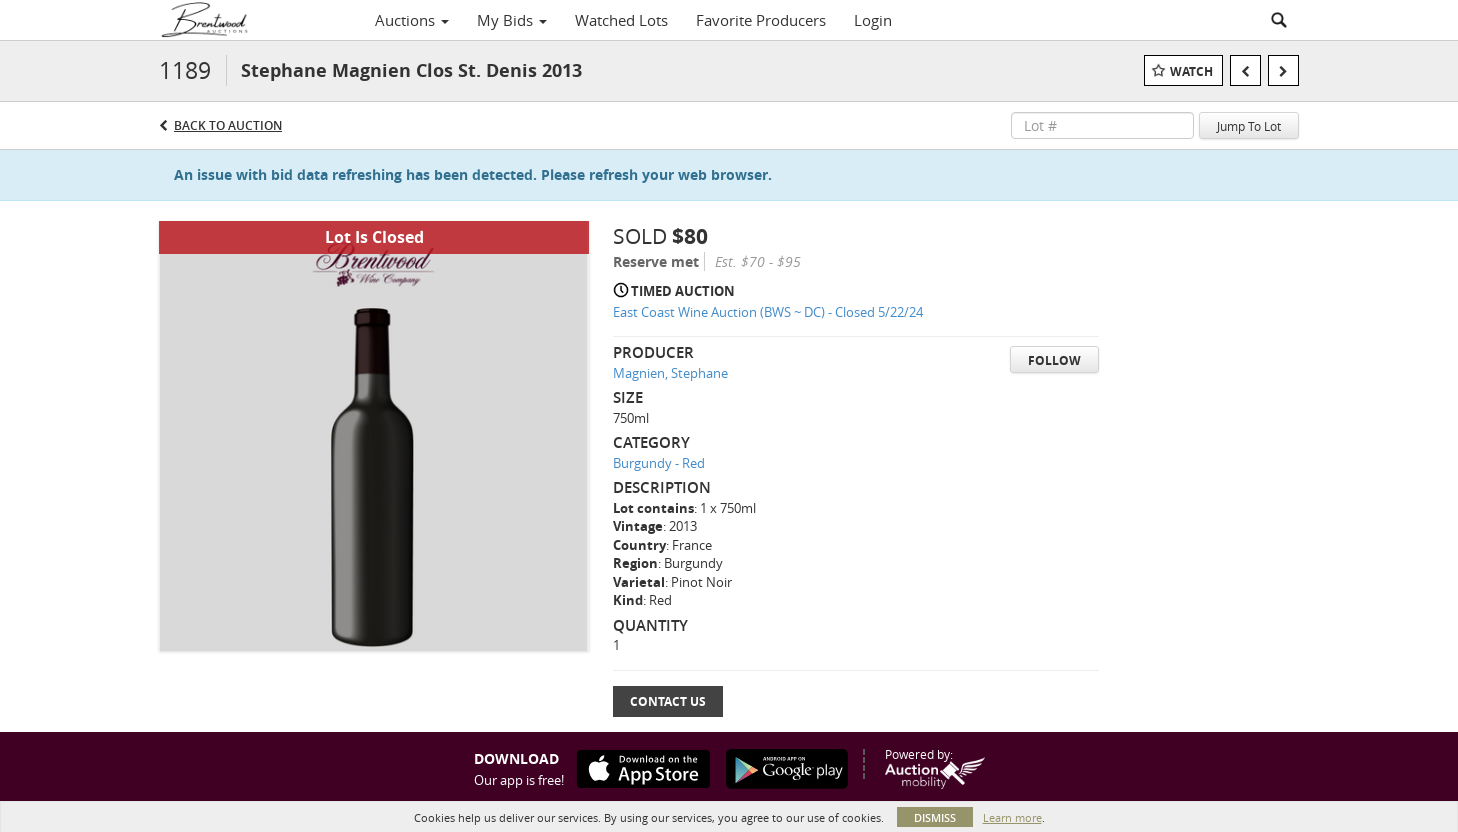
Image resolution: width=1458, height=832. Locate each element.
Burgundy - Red (659, 463)
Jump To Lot (1249, 126)
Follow (1054, 360)
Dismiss (935, 817)
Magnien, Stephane (670, 373)
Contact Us (668, 701)
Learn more (1012, 817)
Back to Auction (228, 125)
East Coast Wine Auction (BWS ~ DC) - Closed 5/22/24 (768, 312)
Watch (1191, 71)
